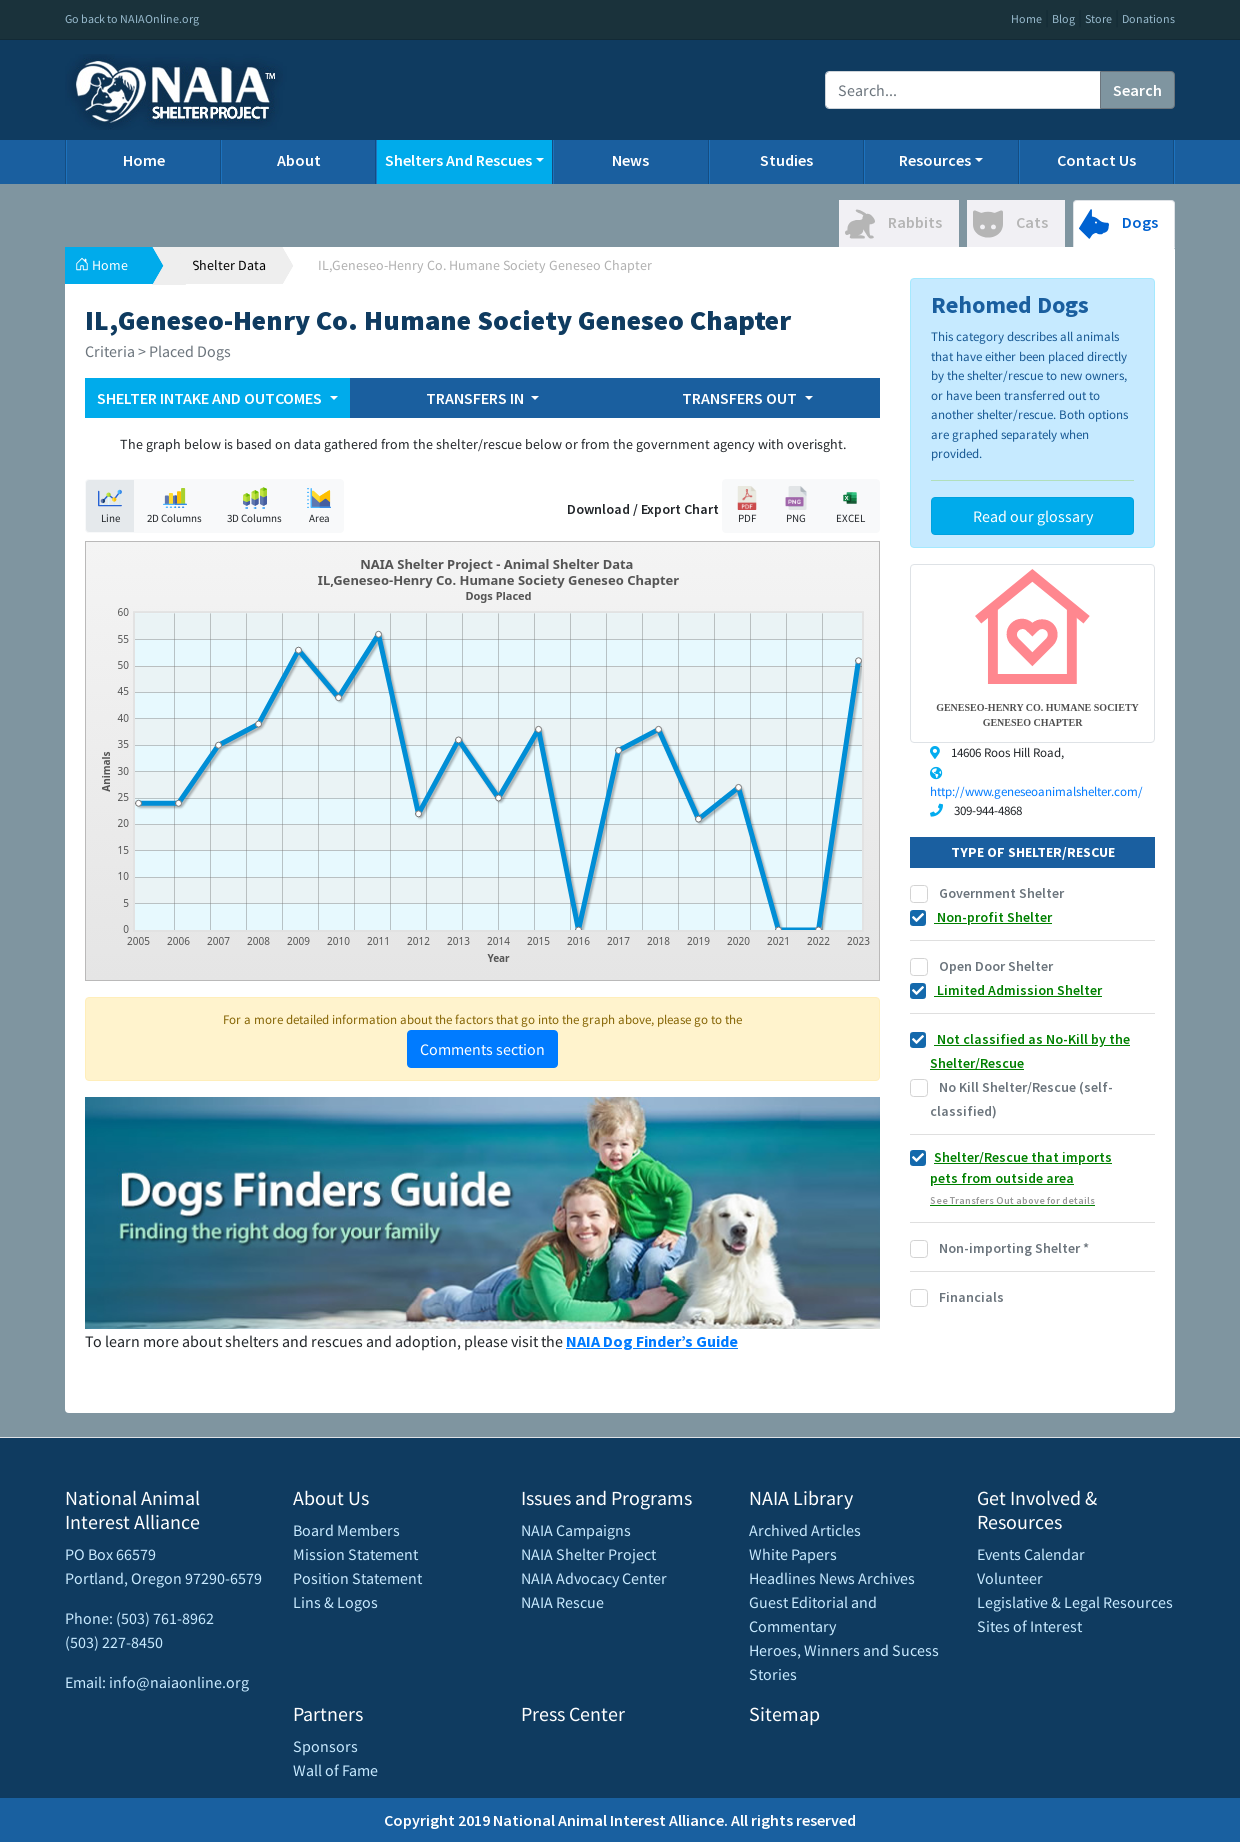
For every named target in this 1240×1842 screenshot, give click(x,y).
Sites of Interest (1029, 1626)
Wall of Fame (335, 1770)
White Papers (793, 1554)
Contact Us (1096, 160)
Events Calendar (1031, 1554)
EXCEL (850, 505)
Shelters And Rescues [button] (458, 160)
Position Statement (357, 1578)
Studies (786, 160)
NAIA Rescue (562, 1602)
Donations (1148, 18)
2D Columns (174, 505)
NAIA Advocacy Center (594, 1578)
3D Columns (254, 505)
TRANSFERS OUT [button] (741, 398)
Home (1026, 18)
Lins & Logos (335, 1602)
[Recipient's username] (963, 90)
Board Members (346, 1530)
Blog (1063, 18)
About (299, 160)
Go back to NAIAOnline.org (132, 18)
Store (1098, 18)
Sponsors (325, 1746)
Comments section (482, 1049)
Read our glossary (1033, 516)
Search (1137, 90)
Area (319, 505)
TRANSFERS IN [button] (476, 398)
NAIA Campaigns (576, 1530)
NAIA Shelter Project (588, 1554)
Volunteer (1010, 1578)
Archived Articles (805, 1530)
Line (110, 505)
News (630, 160)
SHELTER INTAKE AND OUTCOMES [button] (211, 398)
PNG (796, 505)
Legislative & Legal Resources (1075, 1602)
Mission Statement (355, 1554)
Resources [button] (935, 160)
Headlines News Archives (832, 1578)
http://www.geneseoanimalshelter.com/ (1036, 791)
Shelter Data (229, 265)
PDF (747, 505)
